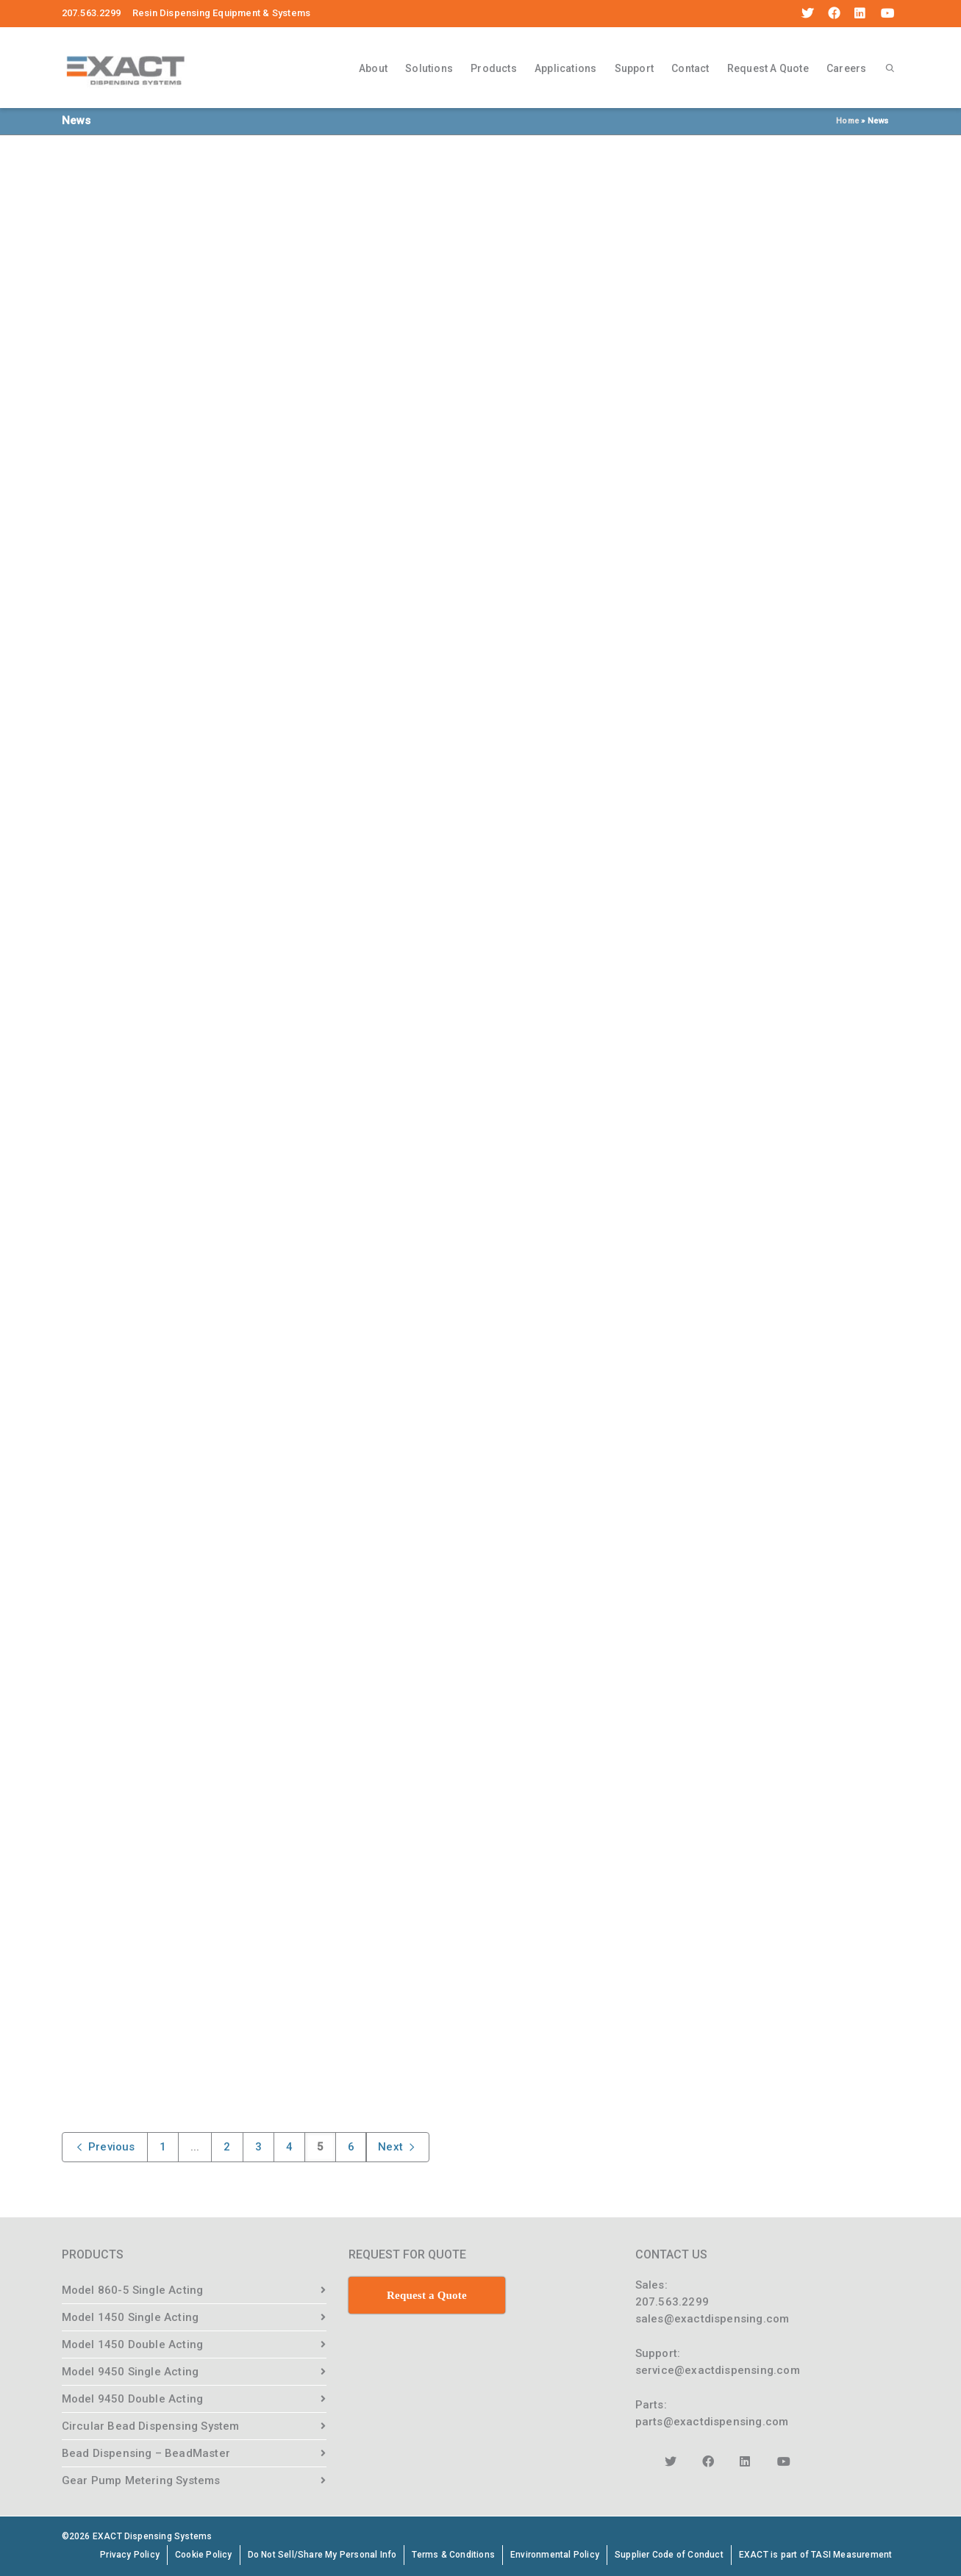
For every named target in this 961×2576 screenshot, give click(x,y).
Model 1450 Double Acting (133, 2344)
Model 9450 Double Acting (133, 2398)
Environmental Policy (554, 2555)
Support (634, 68)
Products (494, 68)
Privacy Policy (130, 2555)
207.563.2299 (672, 2301)
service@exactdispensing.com (717, 2370)
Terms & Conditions (453, 2555)
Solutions (429, 68)
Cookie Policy (203, 2555)
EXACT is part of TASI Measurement (816, 2555)
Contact (690, 68)
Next (397, 2147)
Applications (565, 68)
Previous (104, 2147)
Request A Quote (768, 68)
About (373, 68)
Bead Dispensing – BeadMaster (146, 2453)
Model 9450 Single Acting (130, 2371)
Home (847, 121)
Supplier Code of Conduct (669, 2555)
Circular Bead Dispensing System (151, 2426)
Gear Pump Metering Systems (141, 2480)
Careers (846, 68)
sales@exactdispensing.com (712, 2318)
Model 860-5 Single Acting (133, 2290)
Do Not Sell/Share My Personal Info (322, 2555)
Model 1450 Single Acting (130, 2317)
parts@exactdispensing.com (712, 2421)
